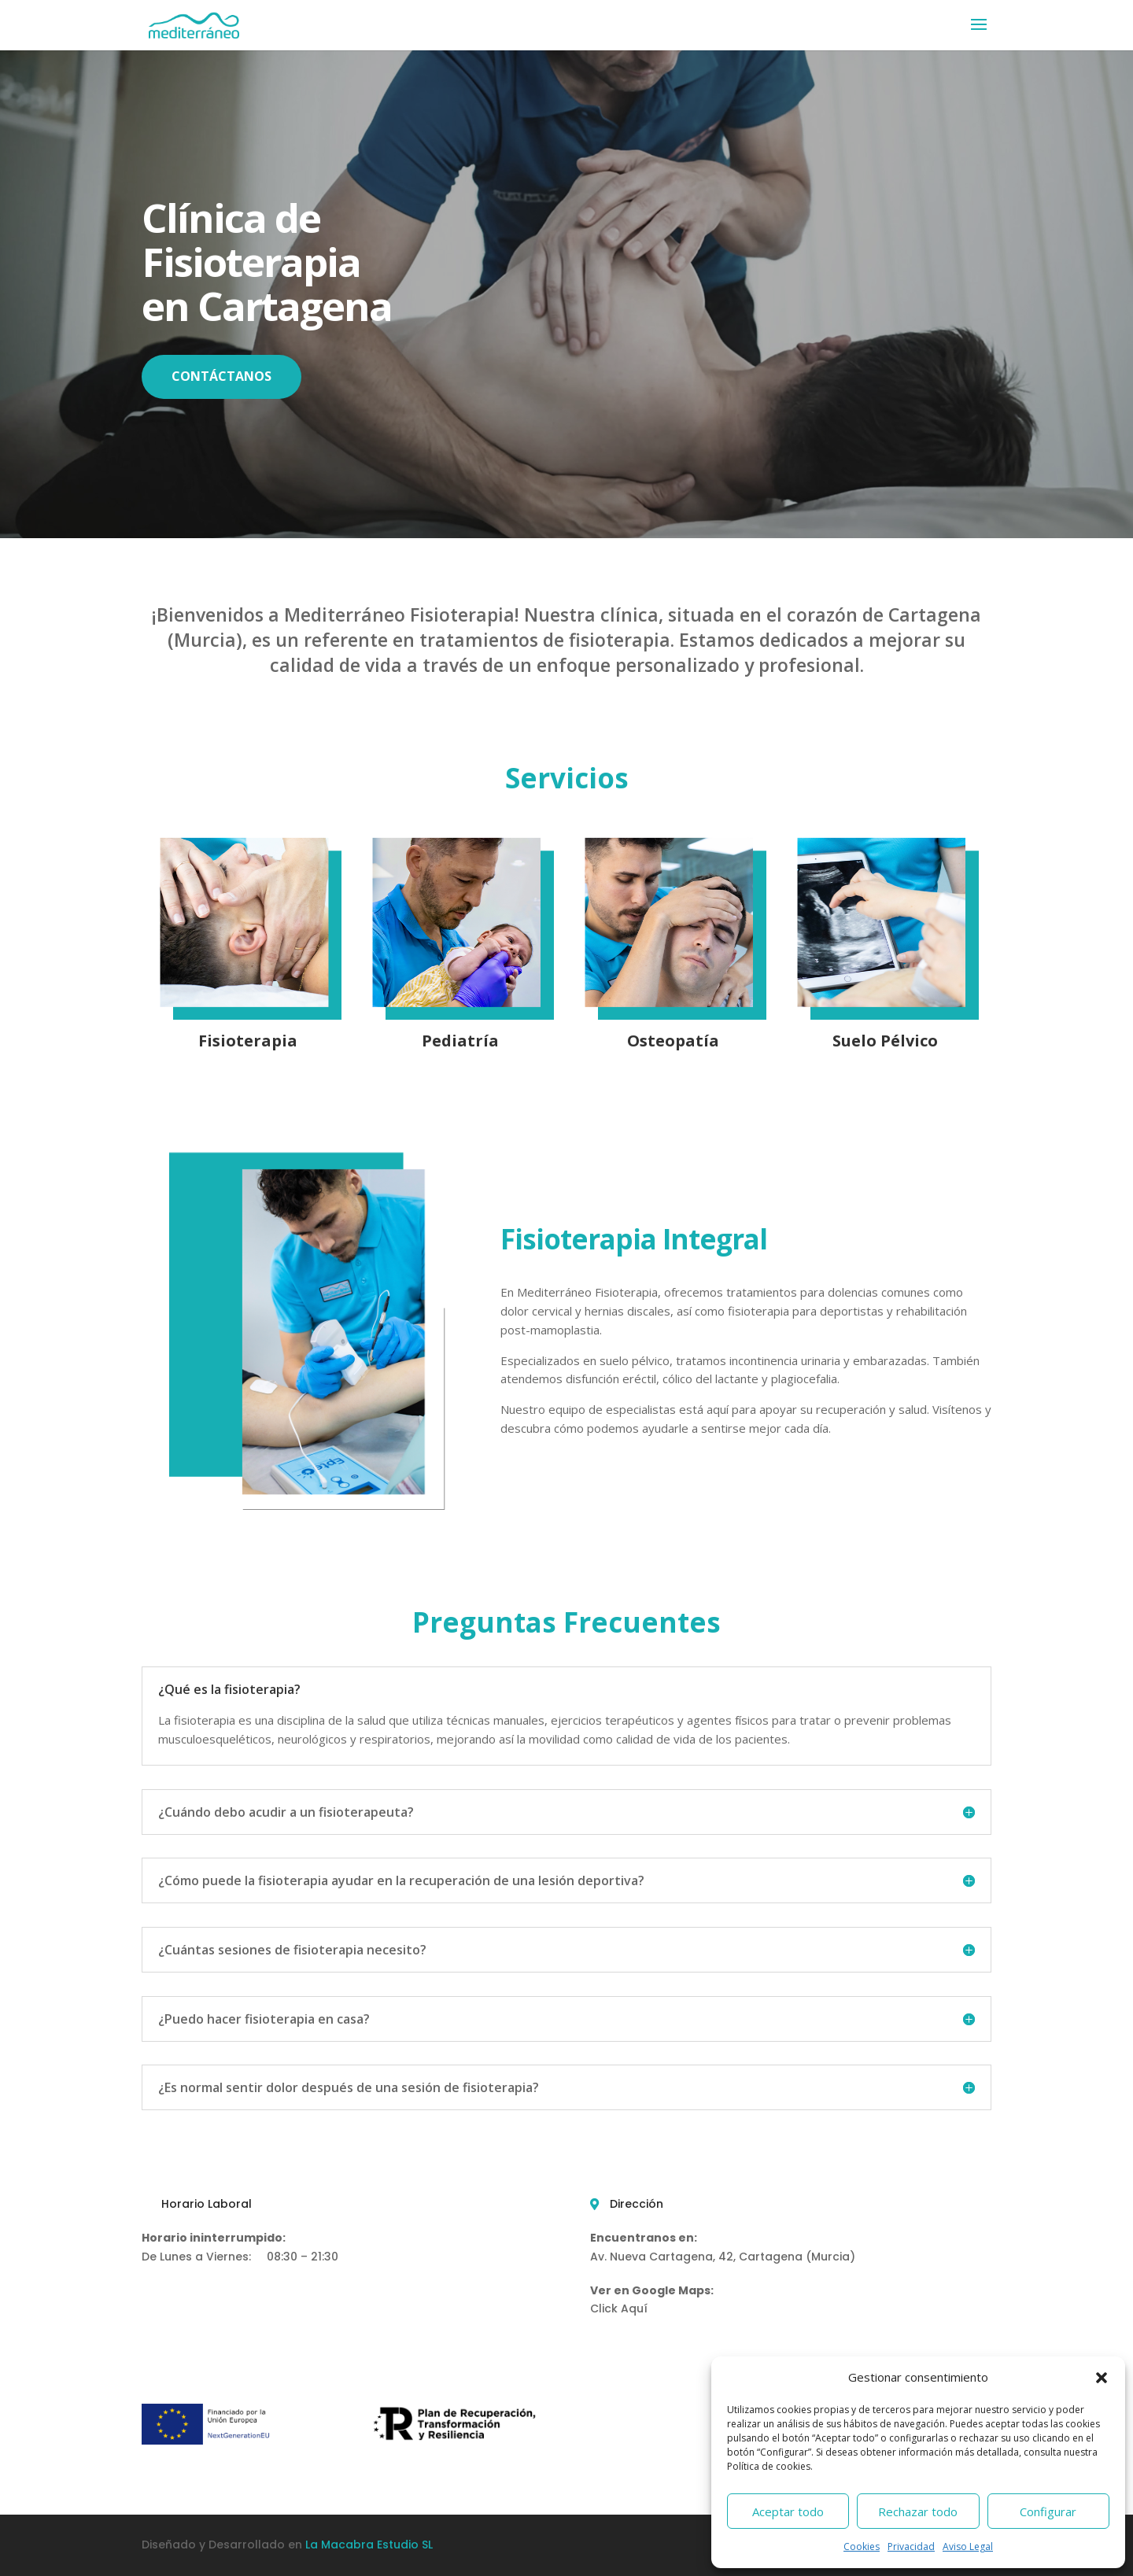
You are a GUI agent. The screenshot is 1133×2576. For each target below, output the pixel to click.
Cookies (861, 2546)
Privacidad (911, 2546)
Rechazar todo (918, 2511)
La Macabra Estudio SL (369, 2544)
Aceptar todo (788, 2511)
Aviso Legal (968, 2546)
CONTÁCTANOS (221, 376)
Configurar (1048, 2511)
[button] (1101, 2378)
